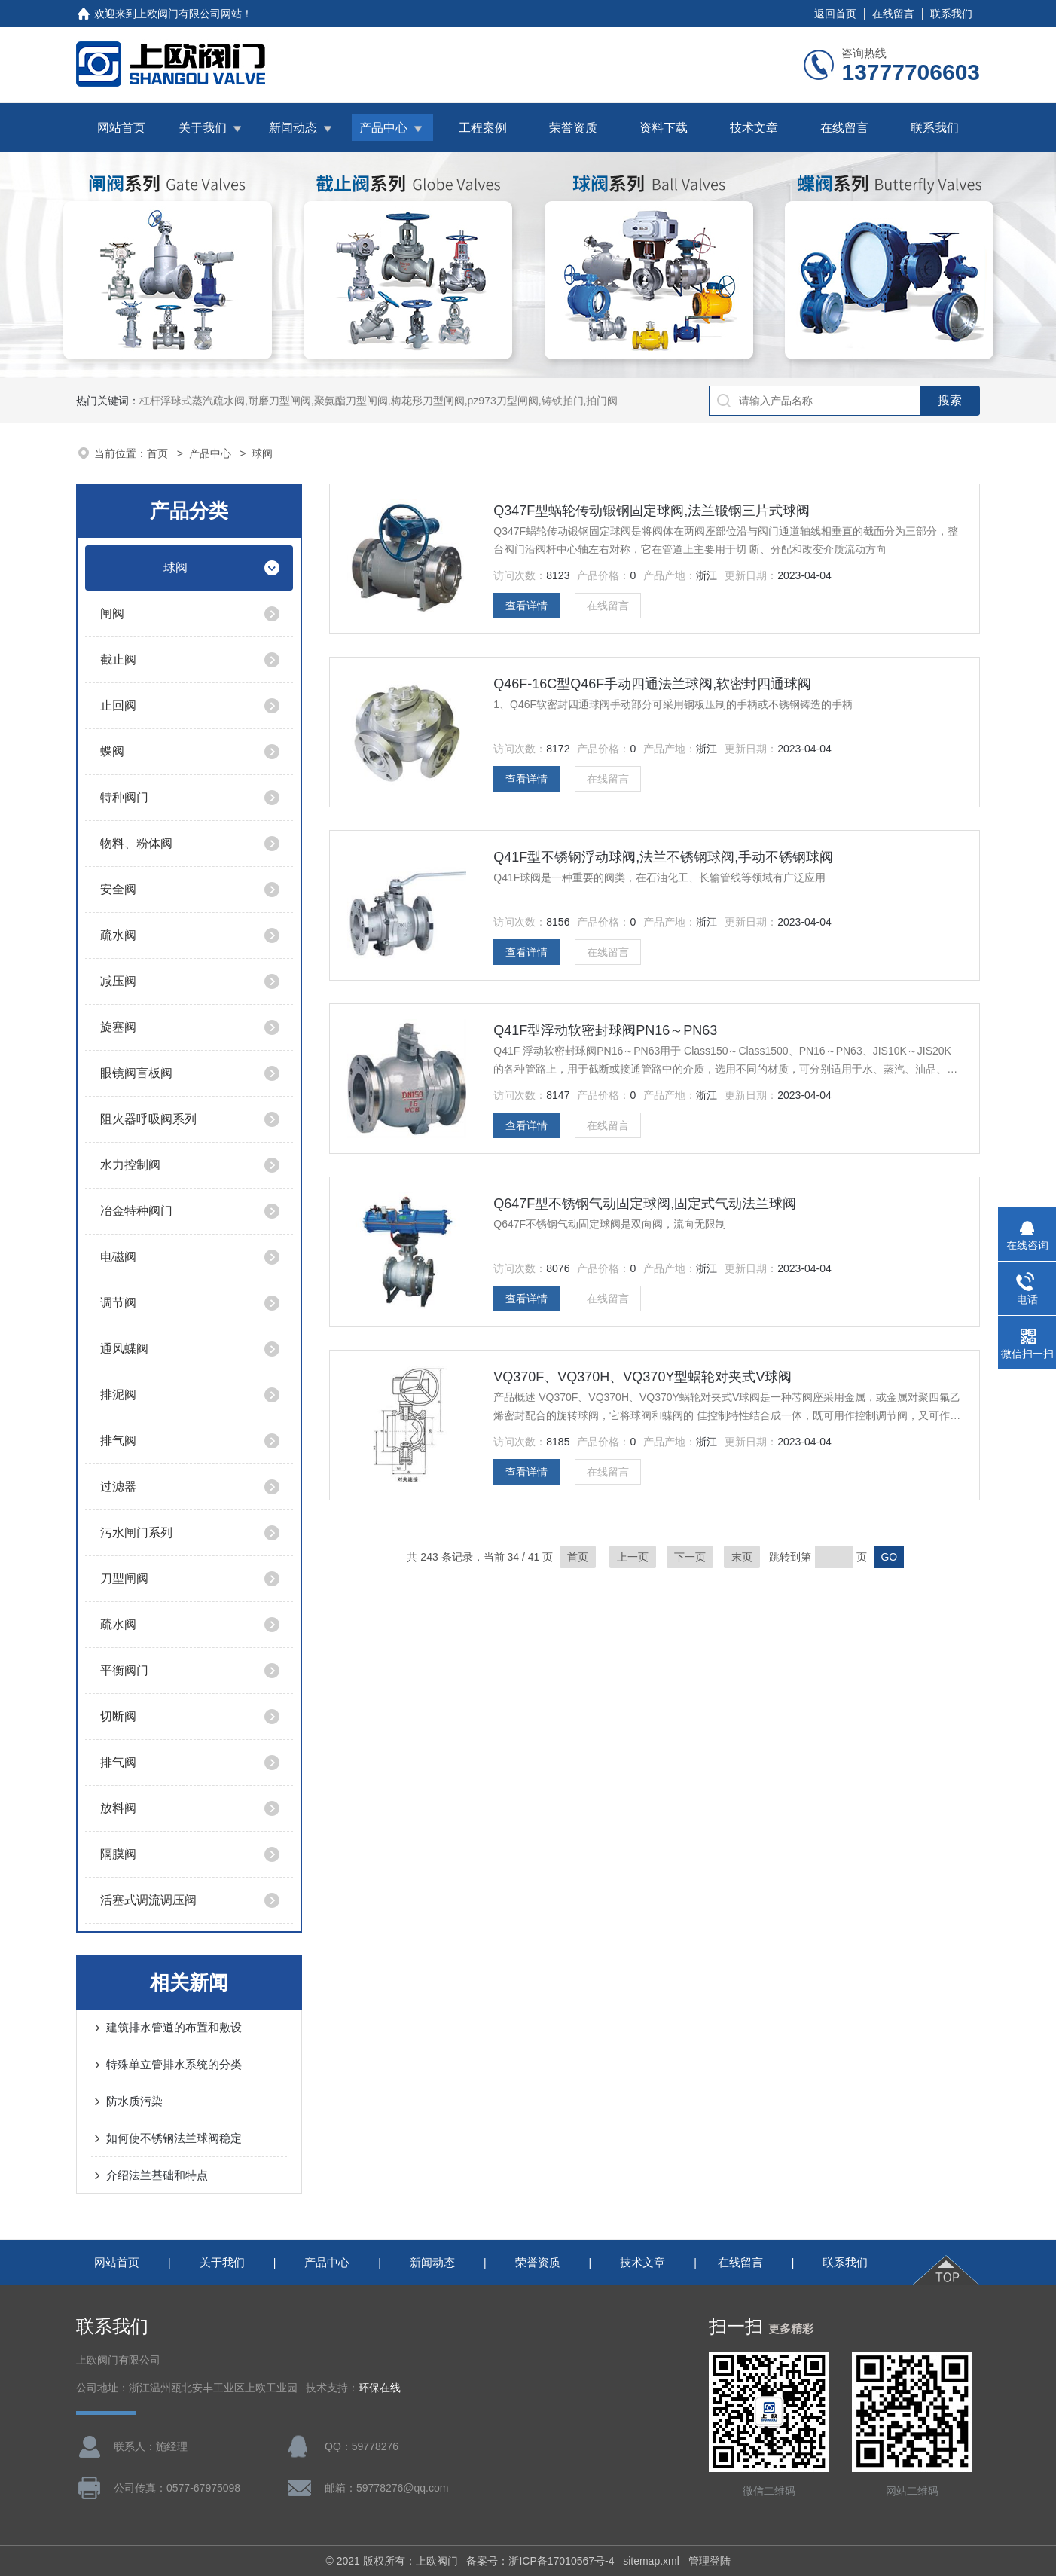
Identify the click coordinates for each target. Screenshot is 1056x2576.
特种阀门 (124, 797)
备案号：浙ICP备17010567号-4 (540, 2561)
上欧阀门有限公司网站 (189, 14)
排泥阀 (118, 1394)
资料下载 (663, 127)
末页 (741, 1557)
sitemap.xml (651, 2561)
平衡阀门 (124, 1670)
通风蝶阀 (124, 1348)
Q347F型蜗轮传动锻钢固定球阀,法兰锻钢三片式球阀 (651, 510)
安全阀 (118, 889)
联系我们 (951, 14)
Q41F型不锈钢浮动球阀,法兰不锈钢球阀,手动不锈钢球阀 (663, 857)
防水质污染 (134, 2101)
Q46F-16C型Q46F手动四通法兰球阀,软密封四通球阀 (652, 683)
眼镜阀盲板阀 (136, 1073)
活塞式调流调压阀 (148, 1900)
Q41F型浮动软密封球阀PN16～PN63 (605, 1030)
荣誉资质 (573, 127)
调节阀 (118, 1302)
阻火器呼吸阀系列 (148, 1119)
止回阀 (118, 705)
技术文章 (754, 127)
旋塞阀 (118, 1027)
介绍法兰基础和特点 (157, 2175)
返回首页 (835, 14)
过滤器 (118, 1486)
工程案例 (483, 127)
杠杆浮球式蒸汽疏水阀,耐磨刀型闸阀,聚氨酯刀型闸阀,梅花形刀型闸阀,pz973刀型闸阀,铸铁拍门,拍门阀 (378, 401)
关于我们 (203, 127)
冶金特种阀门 (136, 1210)
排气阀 (118, 1440)
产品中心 (383, 127)
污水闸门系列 (136, 1532)
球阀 (175, 567)
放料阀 (118, 1808)
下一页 (690, 1557)
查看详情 (526, 606)
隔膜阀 (118, 1854)
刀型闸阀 (124, 1578)
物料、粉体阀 (136, 843)
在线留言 (893, 14)
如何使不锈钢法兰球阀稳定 (174, 2138)
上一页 (633, 1557)
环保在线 (380, 2388)
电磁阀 (118, 1256)
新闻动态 (293, 127)
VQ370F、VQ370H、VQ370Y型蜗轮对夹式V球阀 (642, 1376)
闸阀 (112, 613)
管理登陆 (709, 2561)
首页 (159, 453)
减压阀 (118, 981)
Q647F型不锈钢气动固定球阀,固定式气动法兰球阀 (644, 1203)
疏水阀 (118, 935)
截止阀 (118, 659)
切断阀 (118, 1716)
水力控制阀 (130, 1164)
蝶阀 (112, 751)
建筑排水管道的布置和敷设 (174, 2027)
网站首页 (121, 127)
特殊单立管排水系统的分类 (174, 2064)
